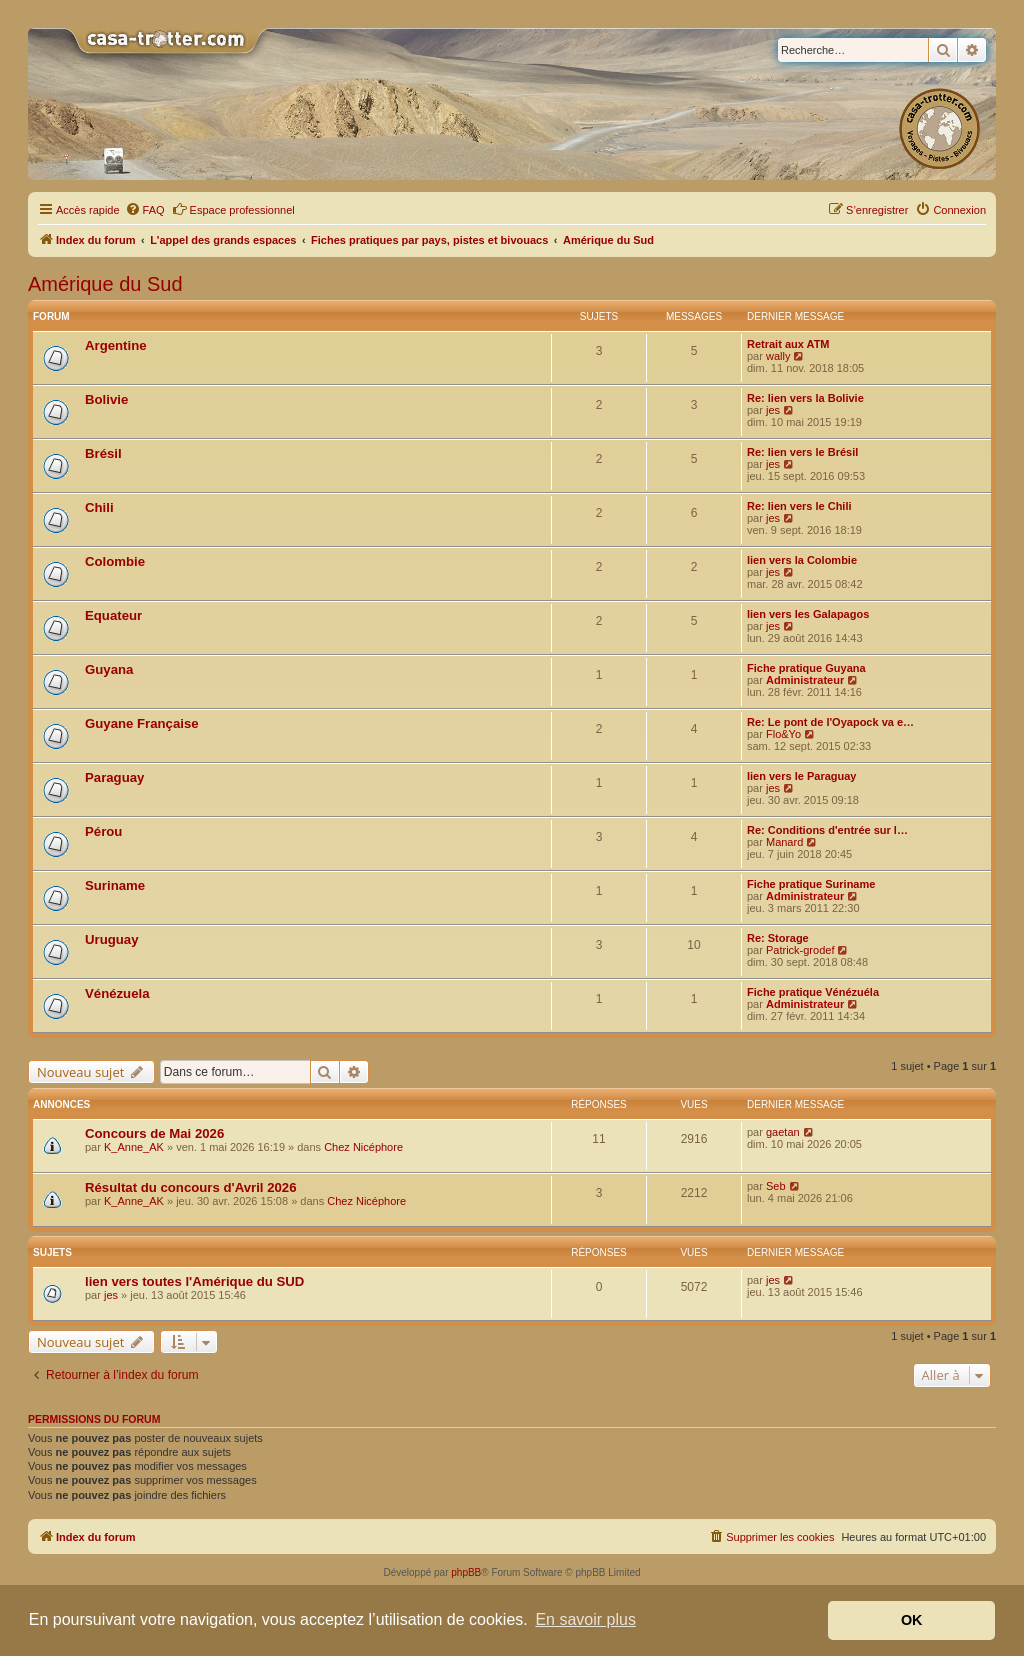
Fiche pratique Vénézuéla (813, 992)
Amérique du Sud (105, 284)
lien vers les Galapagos (808, 614)
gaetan (783, 1132)
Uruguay (112, 939)
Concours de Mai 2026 (154, 1133)
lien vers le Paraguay (801, 776)
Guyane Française (142, 723)
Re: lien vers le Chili (799, 506)
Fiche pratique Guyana (806, 668)
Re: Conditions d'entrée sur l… (827, 830)
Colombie (115, 561)
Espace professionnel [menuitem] (233, 209)
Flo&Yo (783, 734)
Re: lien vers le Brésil (802, 452)
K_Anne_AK (134, 1147)
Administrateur (805, 680)
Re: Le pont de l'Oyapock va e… (830, 722)
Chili (99, 507)
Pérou (103, 831)
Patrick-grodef (800, 950)
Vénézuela (117, 993)
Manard (784, 842)
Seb (776, 1186)
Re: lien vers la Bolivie (805, 398)
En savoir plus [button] (585, 1619)
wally (778, 356)
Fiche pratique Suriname (811, 884)
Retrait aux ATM (788, 344)
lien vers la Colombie (802, 560)
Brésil (103, 453)
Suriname (115, 885)
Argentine (116, 345)
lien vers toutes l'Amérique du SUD (194, 1281)
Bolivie (106, 399)
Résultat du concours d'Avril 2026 (191, 1187)
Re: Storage (778, 938)
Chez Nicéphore (363, 1147)
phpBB (466, 1572)
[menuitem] (145, 210)
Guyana (109, 669)
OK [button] (912, 1620)
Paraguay (114, 777)
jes (773, 410)
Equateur (113, 615)
